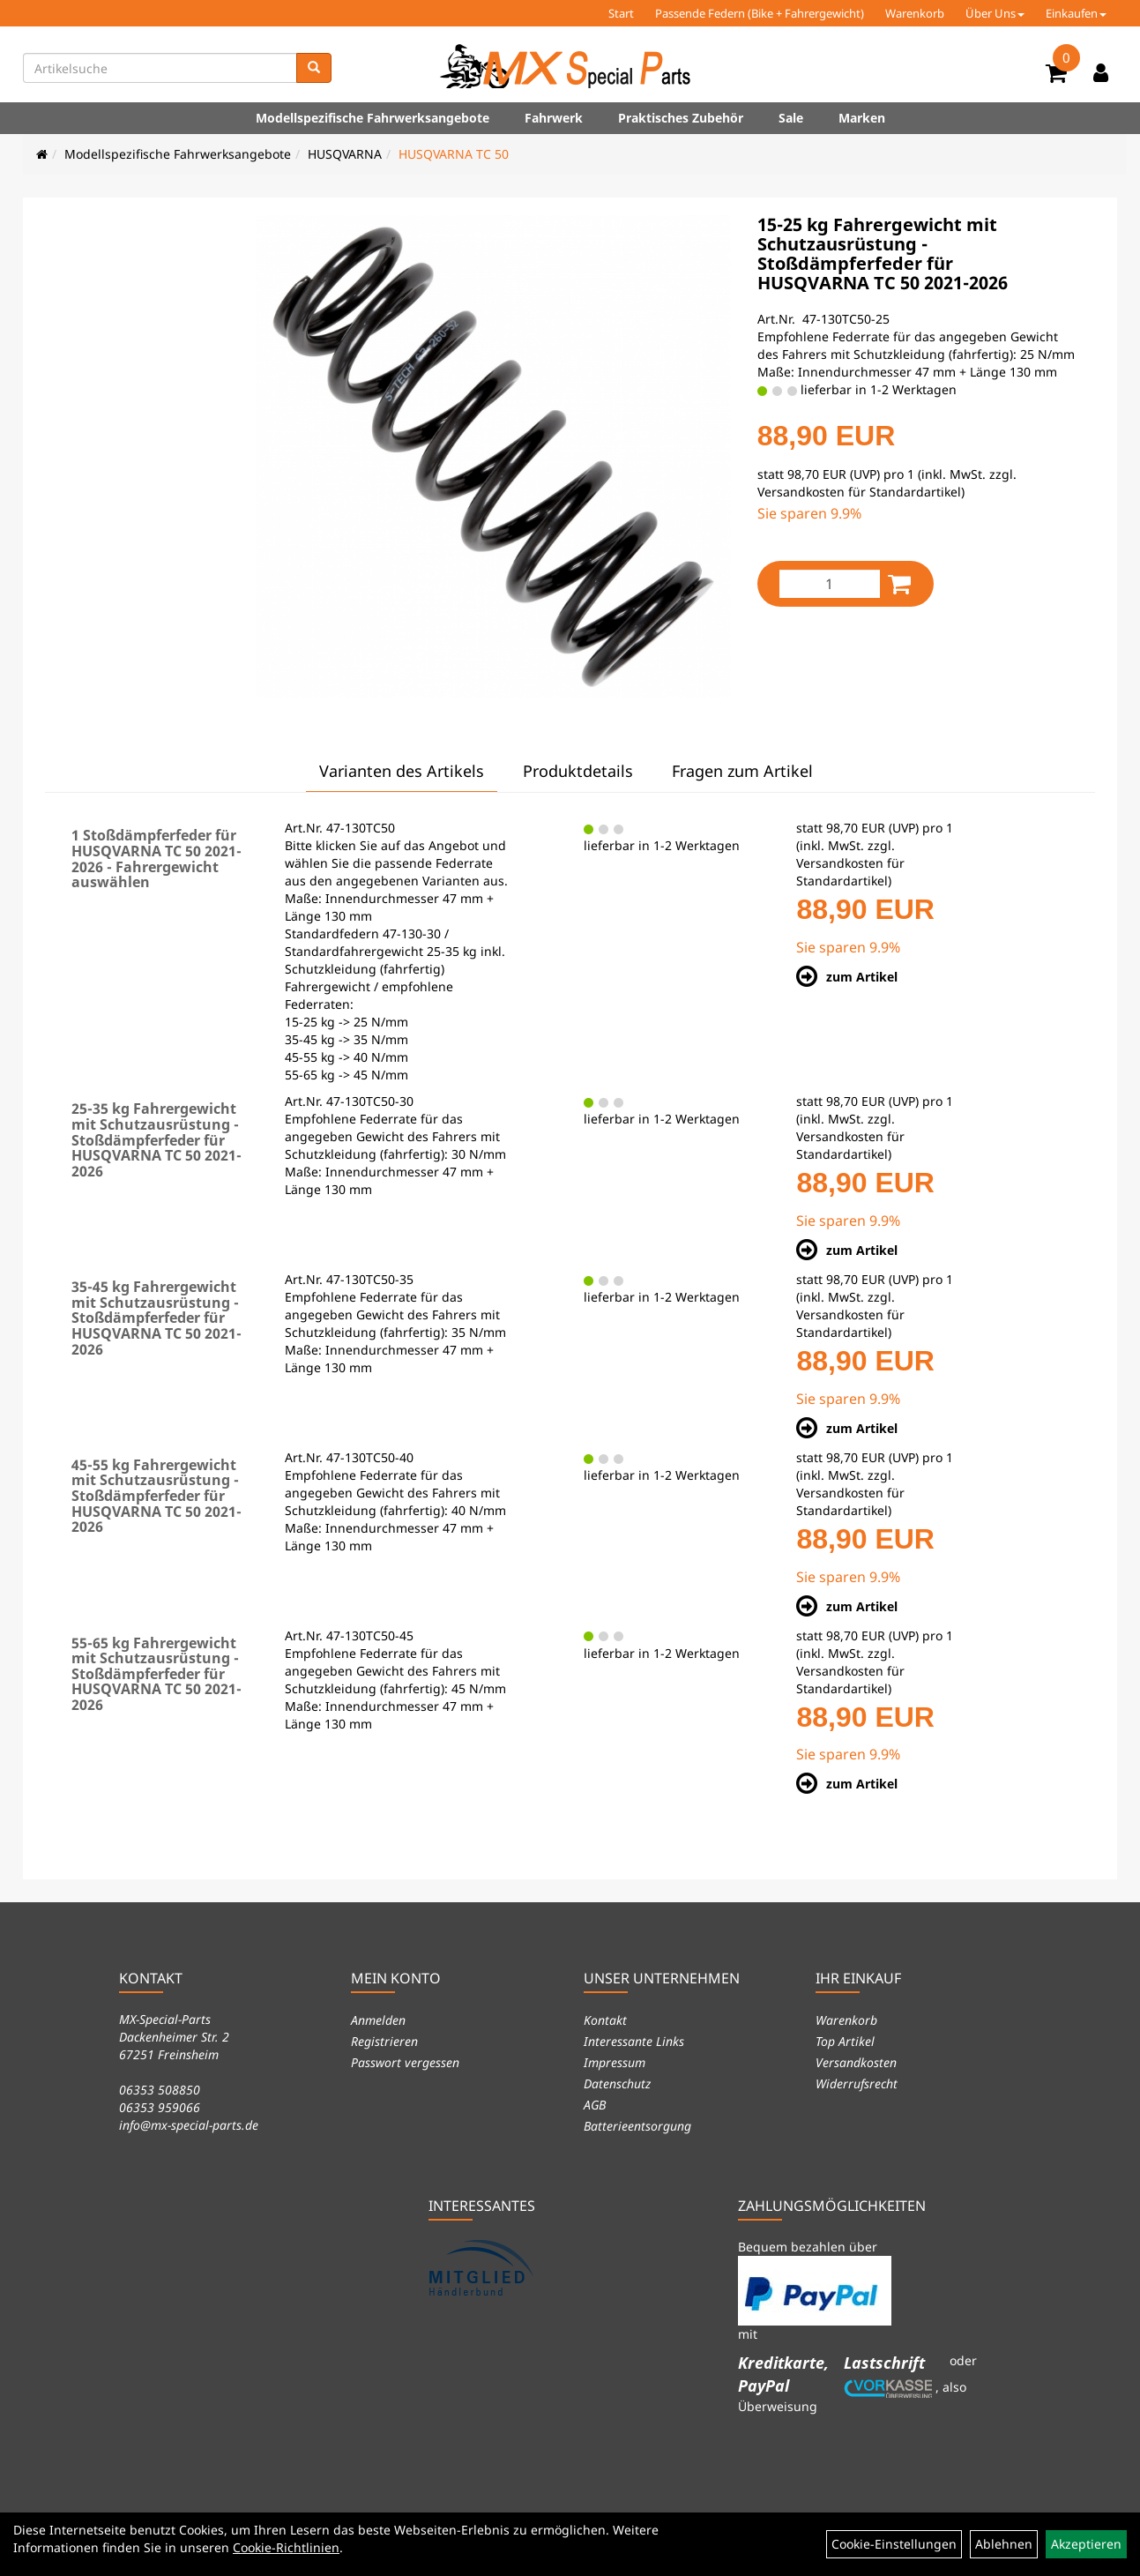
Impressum (614, 2062)
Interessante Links (634, 2041)
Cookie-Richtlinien (286, 2547)
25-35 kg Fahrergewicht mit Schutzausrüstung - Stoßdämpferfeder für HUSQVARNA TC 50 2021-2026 (156, 1139)
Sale (791, 117)
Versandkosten (856, 2062)
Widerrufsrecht (857, 2083)
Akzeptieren (1086, 2543)
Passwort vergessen (405, 2062)
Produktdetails (578, 770)
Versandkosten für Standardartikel (859, 491)
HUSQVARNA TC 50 (454, 154)
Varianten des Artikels (401, 770)
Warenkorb (914, 13)
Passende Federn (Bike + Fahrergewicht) (759, 13)
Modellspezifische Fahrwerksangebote (372, 117)
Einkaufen (1076, 13)
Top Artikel (845, 2041)
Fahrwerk (554, 117)
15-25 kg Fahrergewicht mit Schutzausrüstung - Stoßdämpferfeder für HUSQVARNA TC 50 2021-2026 (882, 254)
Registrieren (384, 2041)
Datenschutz (617, 2083)
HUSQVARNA (345, 154)
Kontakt (605, 2020)
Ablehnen (1003, 2543)
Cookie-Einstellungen (894, 2543)
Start (621, 13)
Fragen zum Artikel (742, 770)
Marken (861, 117)
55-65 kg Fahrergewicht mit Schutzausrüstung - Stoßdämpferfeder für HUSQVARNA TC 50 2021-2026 (156, 1673)
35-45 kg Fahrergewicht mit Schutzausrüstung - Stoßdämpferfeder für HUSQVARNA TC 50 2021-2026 (156, 1317)
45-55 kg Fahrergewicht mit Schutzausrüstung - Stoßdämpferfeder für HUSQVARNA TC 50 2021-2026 (156, 1495)
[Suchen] (314, 68)
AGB (595, 2104)
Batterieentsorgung (637, 2125)
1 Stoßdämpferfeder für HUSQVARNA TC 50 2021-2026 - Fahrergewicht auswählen (156, 858)
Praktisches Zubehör (680, 117)
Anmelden (378, 2020)
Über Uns (995, 13)
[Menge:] (829, 584)
